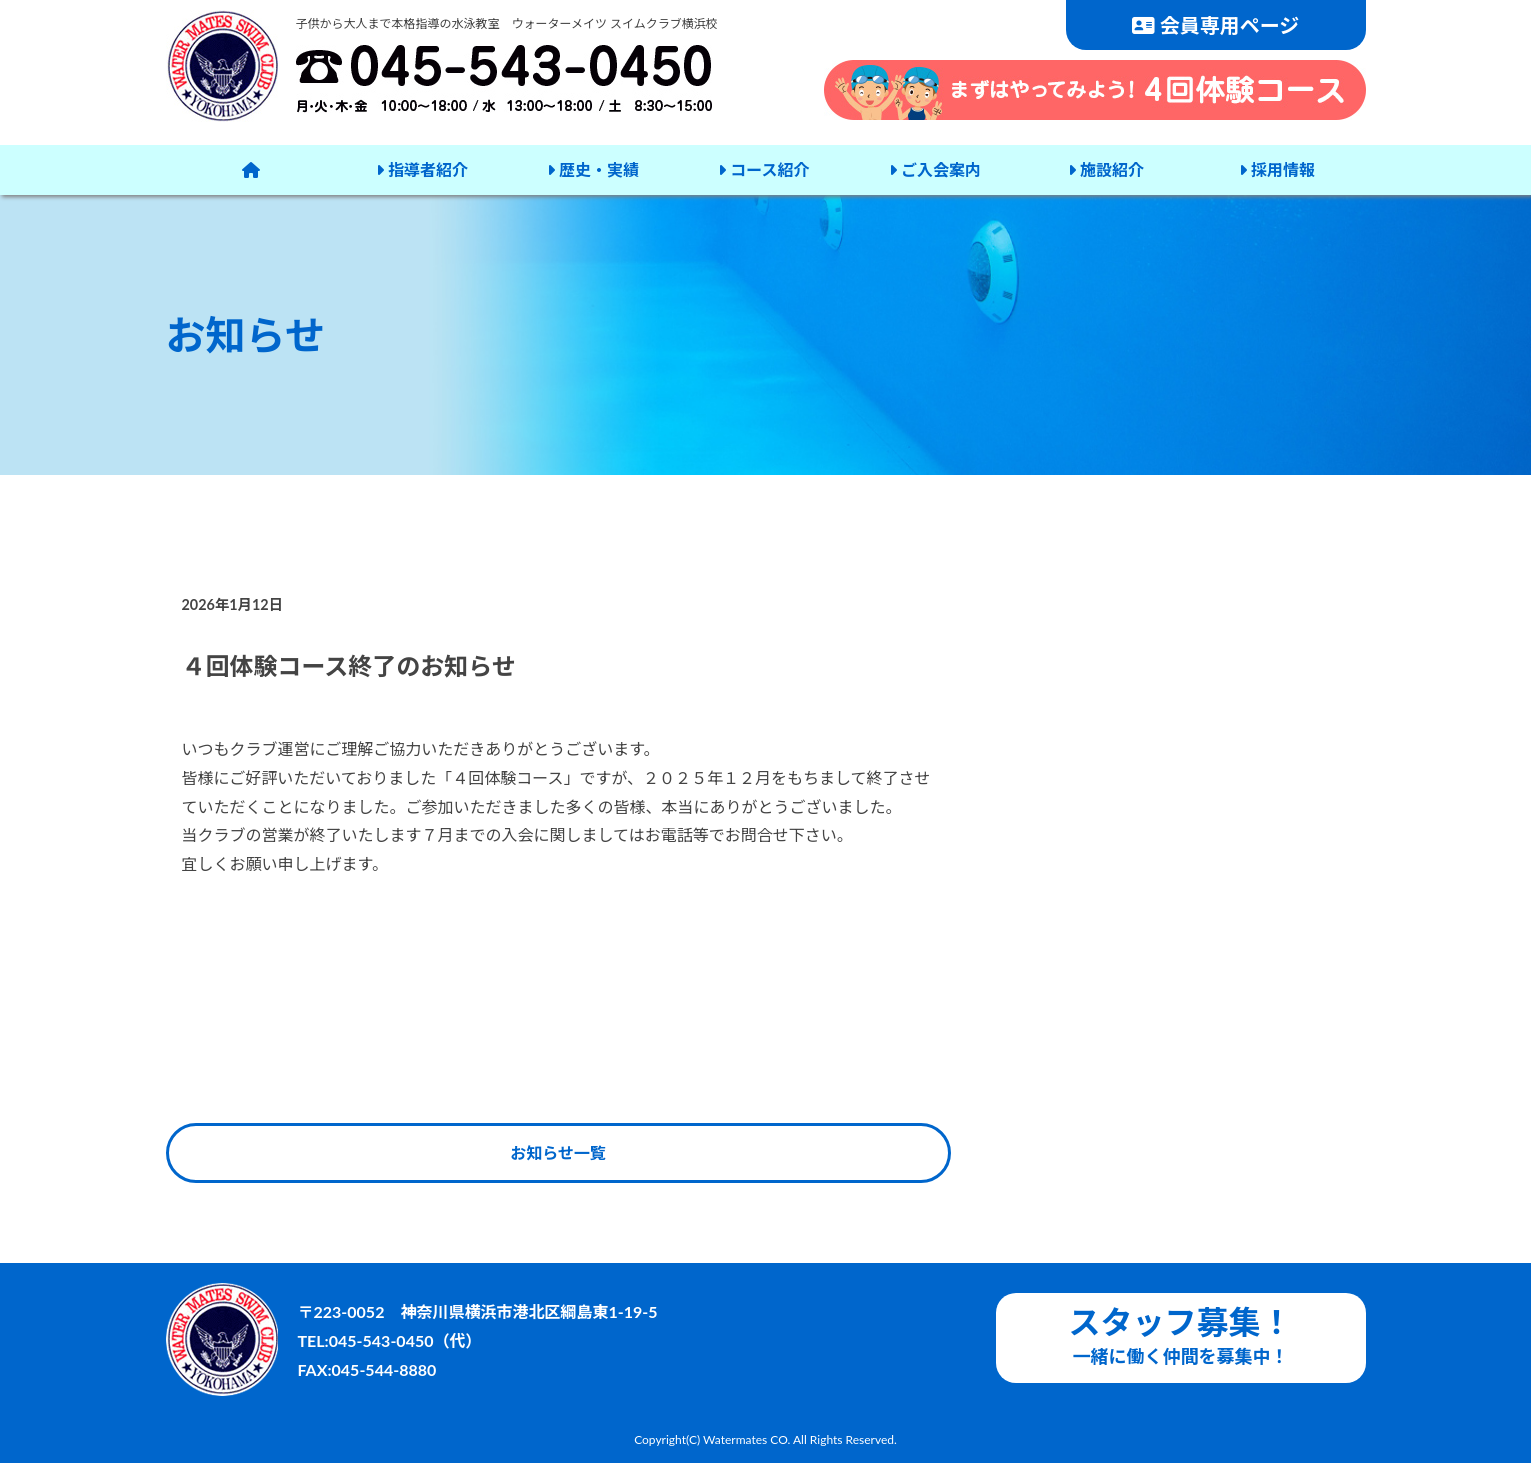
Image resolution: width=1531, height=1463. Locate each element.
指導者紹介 (422, 169)
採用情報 (1277, 169)
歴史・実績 (593, 169)
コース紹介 (763, 169)
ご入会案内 (935, 169)
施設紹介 (1106, 169)
